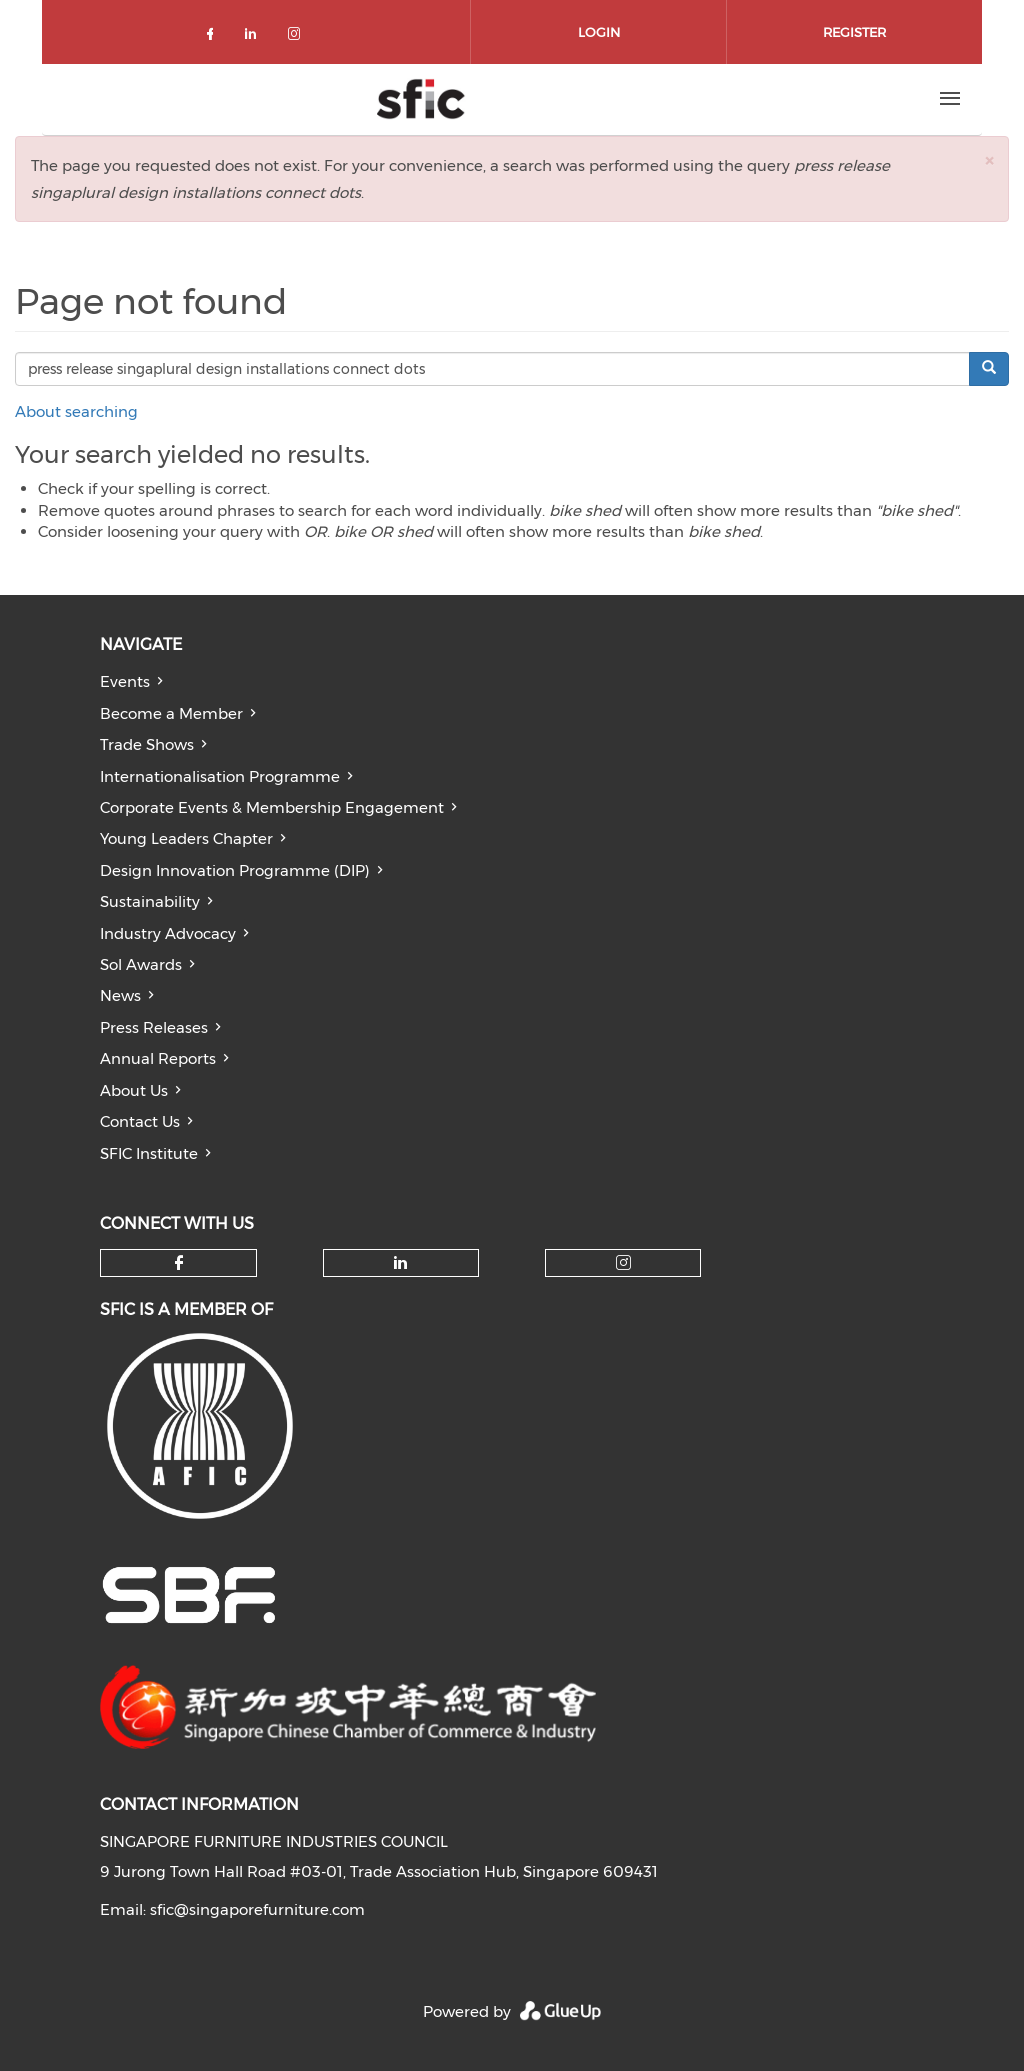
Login (599, 32)
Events (125, 681)
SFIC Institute (149, 1153)
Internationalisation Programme (220, 776)
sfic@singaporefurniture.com (257, 1909)
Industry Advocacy (168, 933)
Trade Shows (147, 744)
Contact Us (140, 1121)
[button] (989, 160)
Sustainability (150, 901)
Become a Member (171, 713)
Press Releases (154, 1027)
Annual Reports (158, 1058)
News (120, 995)
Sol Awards (141, 964)
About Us (134, 1090)
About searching (76, 411)
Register (854, 32)
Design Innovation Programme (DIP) (235, 870)
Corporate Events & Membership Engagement (272, 807)
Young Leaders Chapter (186, 838)
